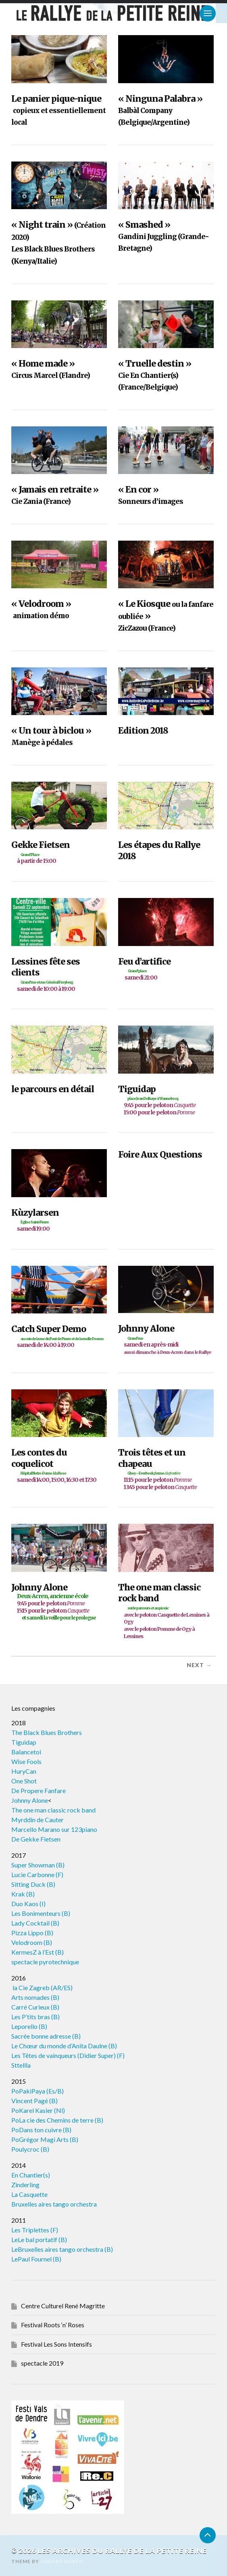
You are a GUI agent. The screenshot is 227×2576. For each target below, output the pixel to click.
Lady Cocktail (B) (35, 1923)
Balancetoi (26, 1752)
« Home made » (50, 369)
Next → (199, 1665)
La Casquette (29, 2194)
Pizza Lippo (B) (32, 1932)
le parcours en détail (52, 1089)
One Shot (24, 1781)
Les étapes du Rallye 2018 (159, 850)
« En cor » (150, 495)
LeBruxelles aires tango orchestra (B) (62, 2249)
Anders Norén (61, 2561)
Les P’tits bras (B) (35, 2016)
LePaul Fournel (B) (36, 2259)
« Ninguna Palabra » (160, 110)
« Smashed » (163, 236)
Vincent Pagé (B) (34, 2100)
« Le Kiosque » (165, 615)
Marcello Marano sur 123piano (54, 1829)
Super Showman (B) (38, 1865)
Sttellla (21, 2065)
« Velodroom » (41, 609)
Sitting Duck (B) (33, 1884)
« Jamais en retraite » (54, 495)
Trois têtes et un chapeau (166, 1469)
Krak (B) (23, 1894)
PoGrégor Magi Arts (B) (44, 2139)
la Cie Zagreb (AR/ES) (42, 1987)
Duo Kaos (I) (28, 1903)
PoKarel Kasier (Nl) (38, 2110)
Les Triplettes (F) (34, 2230)
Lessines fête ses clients (59, 974)
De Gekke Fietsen (35, 1839)
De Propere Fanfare (38, 1790)
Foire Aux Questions (160, 1154)
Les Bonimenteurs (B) (40, 1913)
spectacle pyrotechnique (45, 1962)
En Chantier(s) (30, 2175)
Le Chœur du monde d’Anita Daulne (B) (64, 2045)
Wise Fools (26, 1761)
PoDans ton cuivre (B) (41, 2129)
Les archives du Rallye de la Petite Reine (122, 2551)
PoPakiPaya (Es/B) (37, 2091)
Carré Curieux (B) (35, 2007)
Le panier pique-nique (58, 110)
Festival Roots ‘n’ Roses (52, 2324)
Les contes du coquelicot (59, 1465)
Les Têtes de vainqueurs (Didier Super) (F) (68, 2055)
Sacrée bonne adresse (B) (46, 2036)
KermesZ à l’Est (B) (37, 1952)
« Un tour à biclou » (51, 736)
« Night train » (58, 242)
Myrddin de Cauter (37, 1819)
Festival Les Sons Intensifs (56, 2344)
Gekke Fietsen (59, 852)
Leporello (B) (29, 2026)
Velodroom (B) (31, 1942)
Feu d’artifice (166, 969)
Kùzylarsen (59, 1220)
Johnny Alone (166, 1339)
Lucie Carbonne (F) (37, 1874)
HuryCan (23, 1771)
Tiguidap (166, 1100)
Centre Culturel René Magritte (63, 2306)
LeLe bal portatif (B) (39, 2239)
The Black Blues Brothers (46, 1732)
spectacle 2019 (42, 2363)
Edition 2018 (143, 730)
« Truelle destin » (154, 375)
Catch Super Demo (59, 1336)
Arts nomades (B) (35, 1997)
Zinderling (25, 2184)
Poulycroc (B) (30, 2149)
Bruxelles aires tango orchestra (54, 2204)
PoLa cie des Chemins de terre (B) (57, 2120)
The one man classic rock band (166, 1611)
